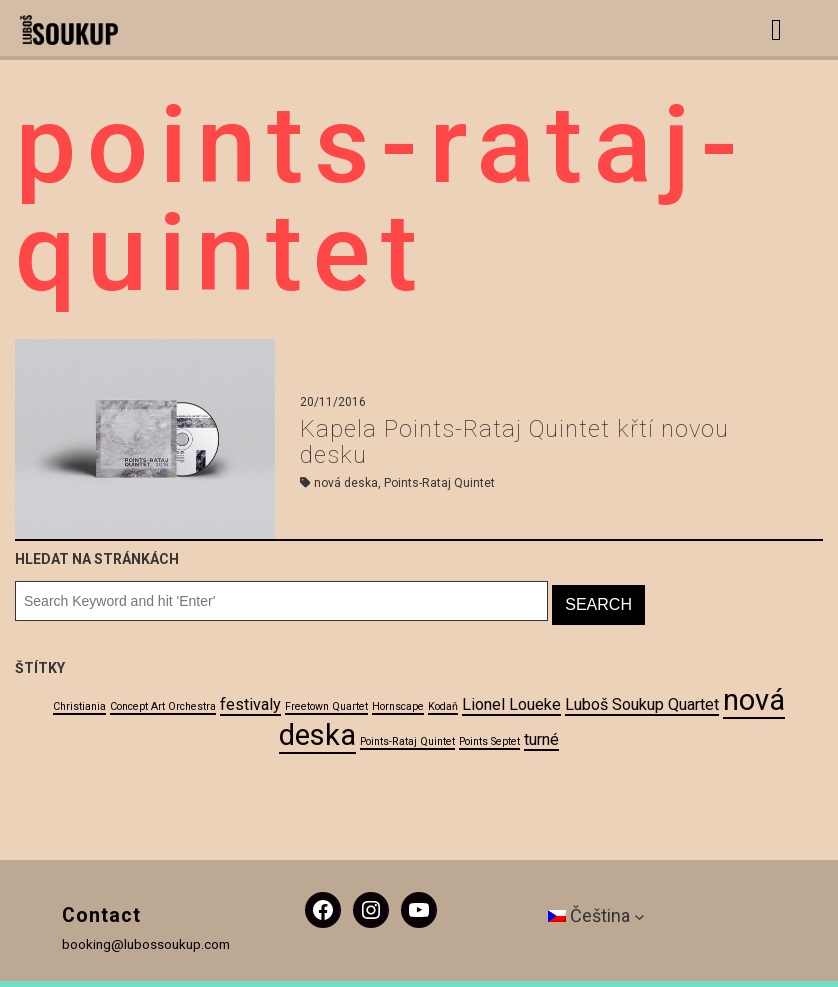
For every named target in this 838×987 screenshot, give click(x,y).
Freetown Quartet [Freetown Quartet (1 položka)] (326, 706)
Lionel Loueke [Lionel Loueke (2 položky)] (511, 704)
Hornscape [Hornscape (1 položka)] (398, 706)
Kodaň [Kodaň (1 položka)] (443, 706)
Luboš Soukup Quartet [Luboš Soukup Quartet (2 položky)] (642, 704)
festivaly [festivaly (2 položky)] (250, 704)
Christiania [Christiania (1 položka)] (79, 706)
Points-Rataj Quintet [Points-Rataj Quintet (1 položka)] (407, 741)
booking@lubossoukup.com (146, 944)
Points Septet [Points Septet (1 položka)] (489, 741)
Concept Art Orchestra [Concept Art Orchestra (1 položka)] (163, 706)
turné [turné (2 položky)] (541, 739)
